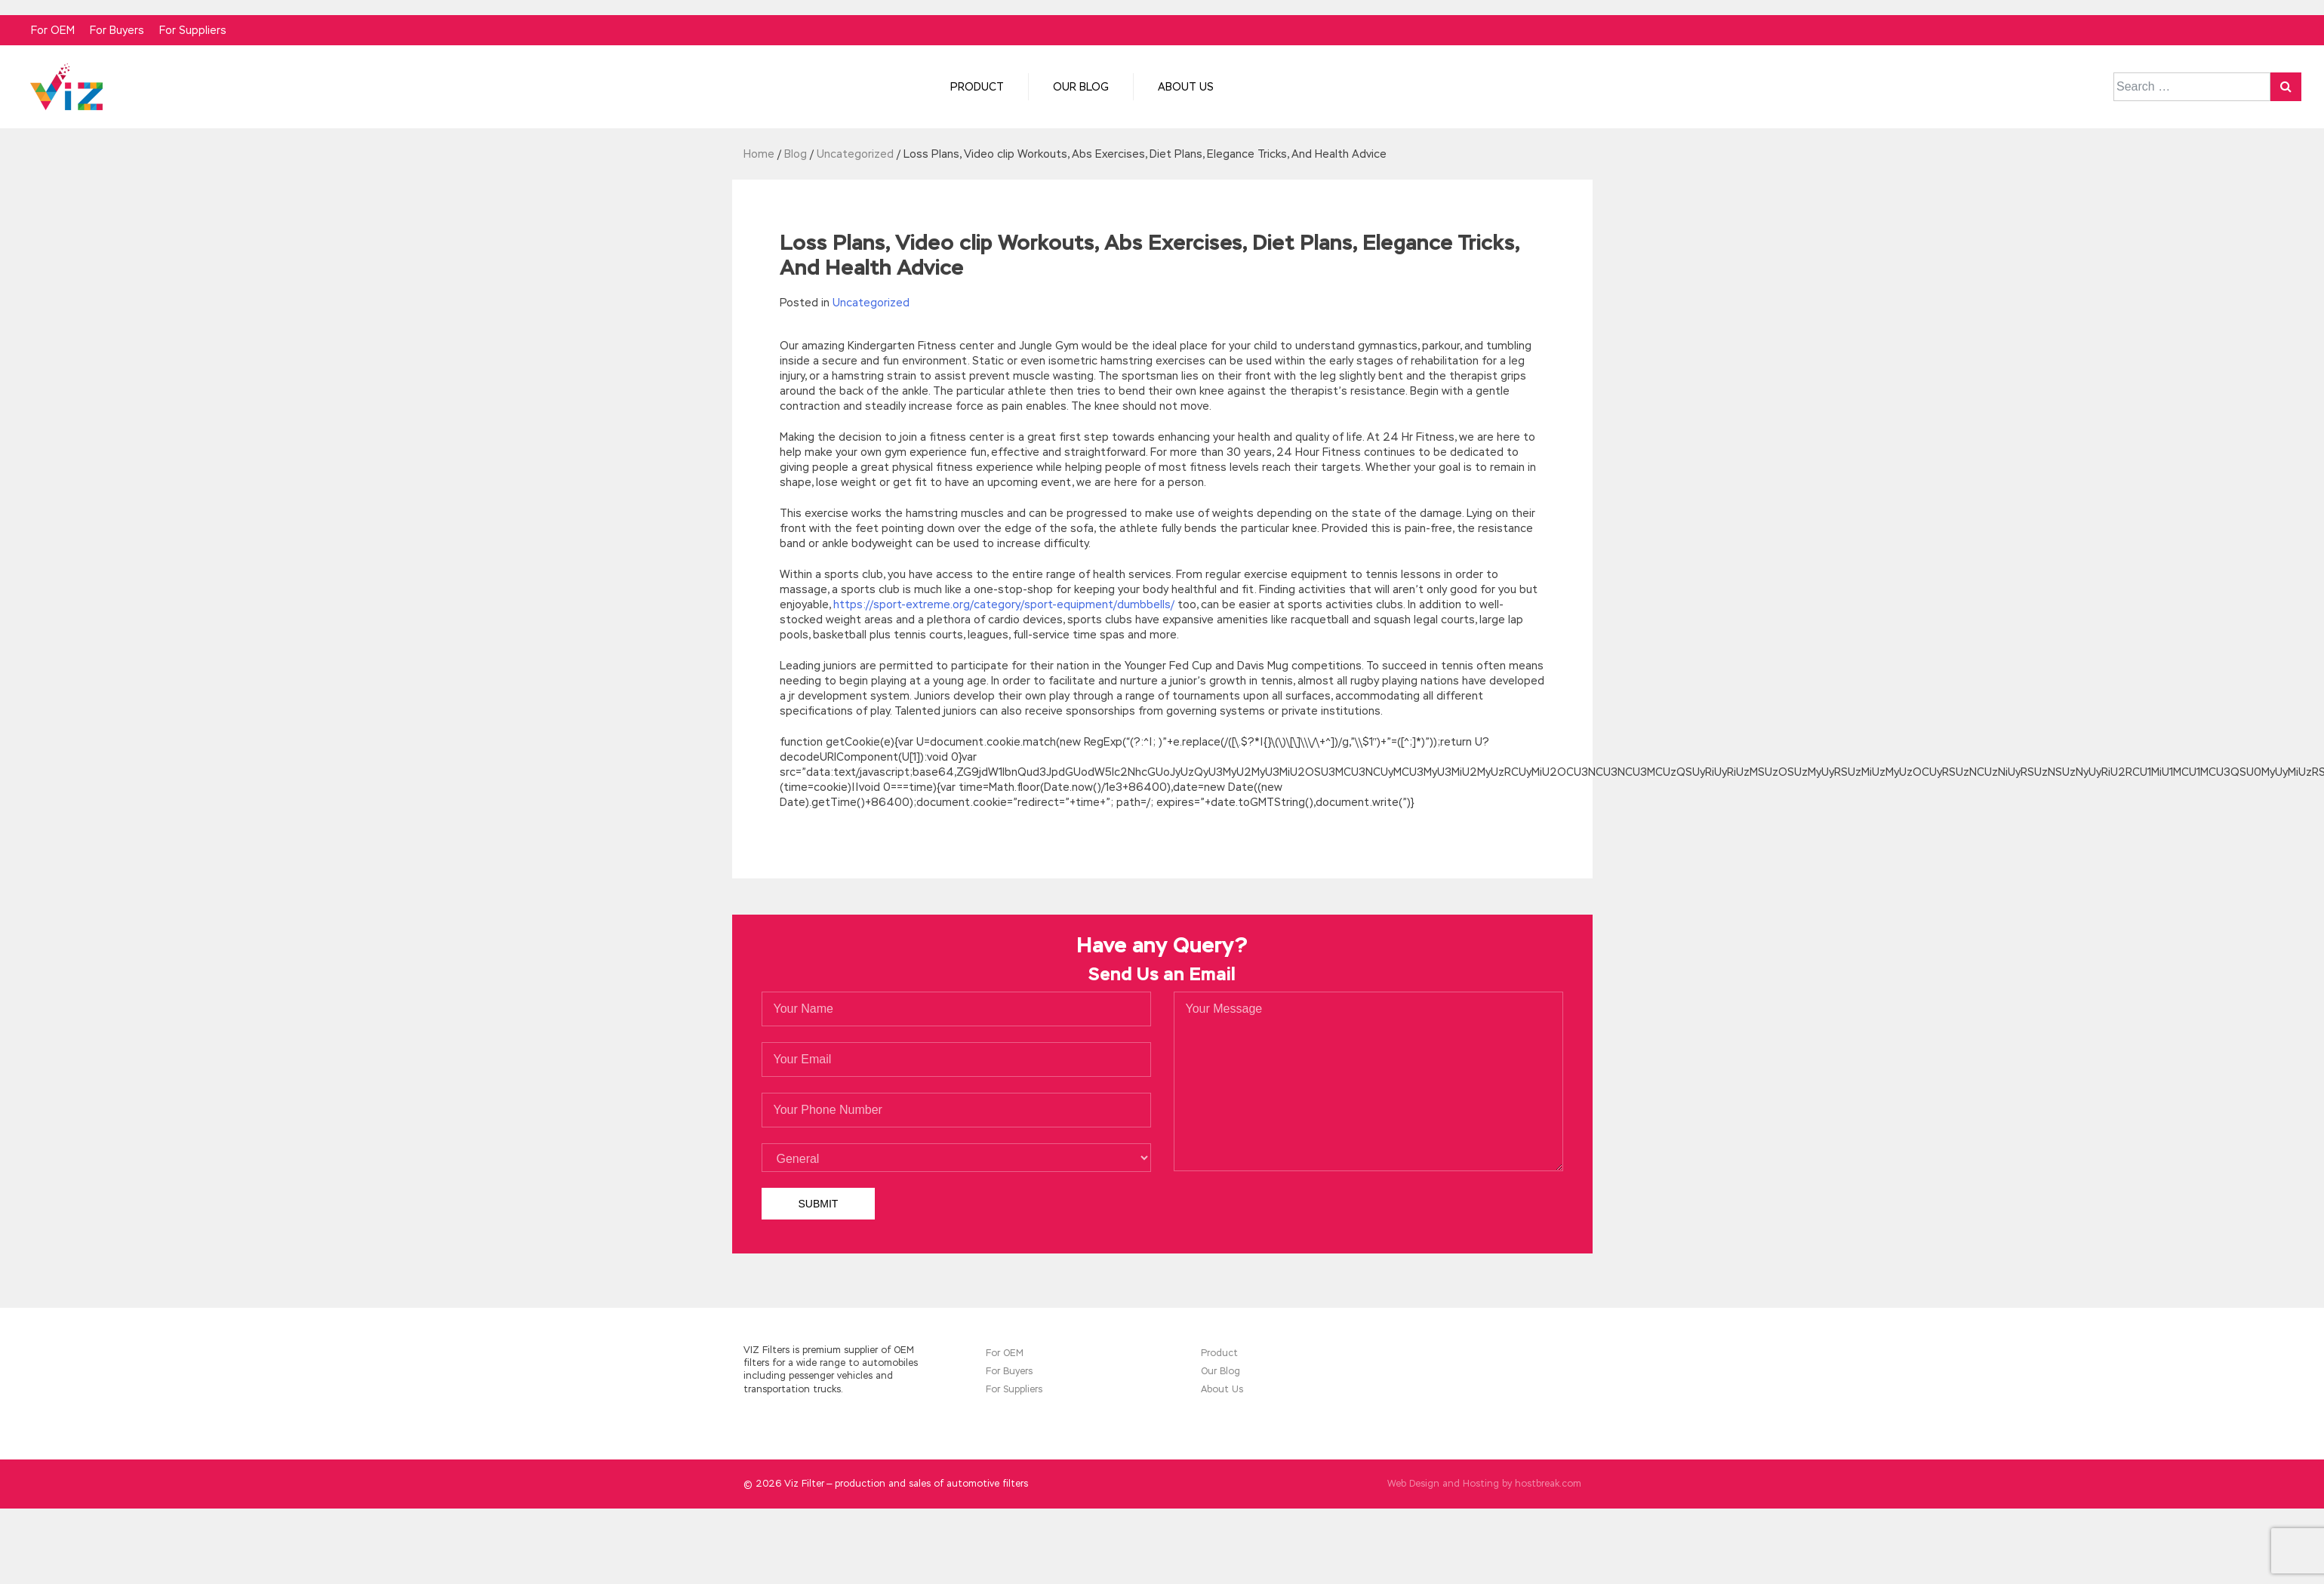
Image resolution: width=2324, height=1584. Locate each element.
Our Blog (1081, 87)
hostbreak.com (1548, 1484)
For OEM (53, 30)
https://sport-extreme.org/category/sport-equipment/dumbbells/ (1003, 604)
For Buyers (117, 30)
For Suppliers (192, 30)
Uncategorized (871, 302)
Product (977, 87)
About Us (1186, 87)
